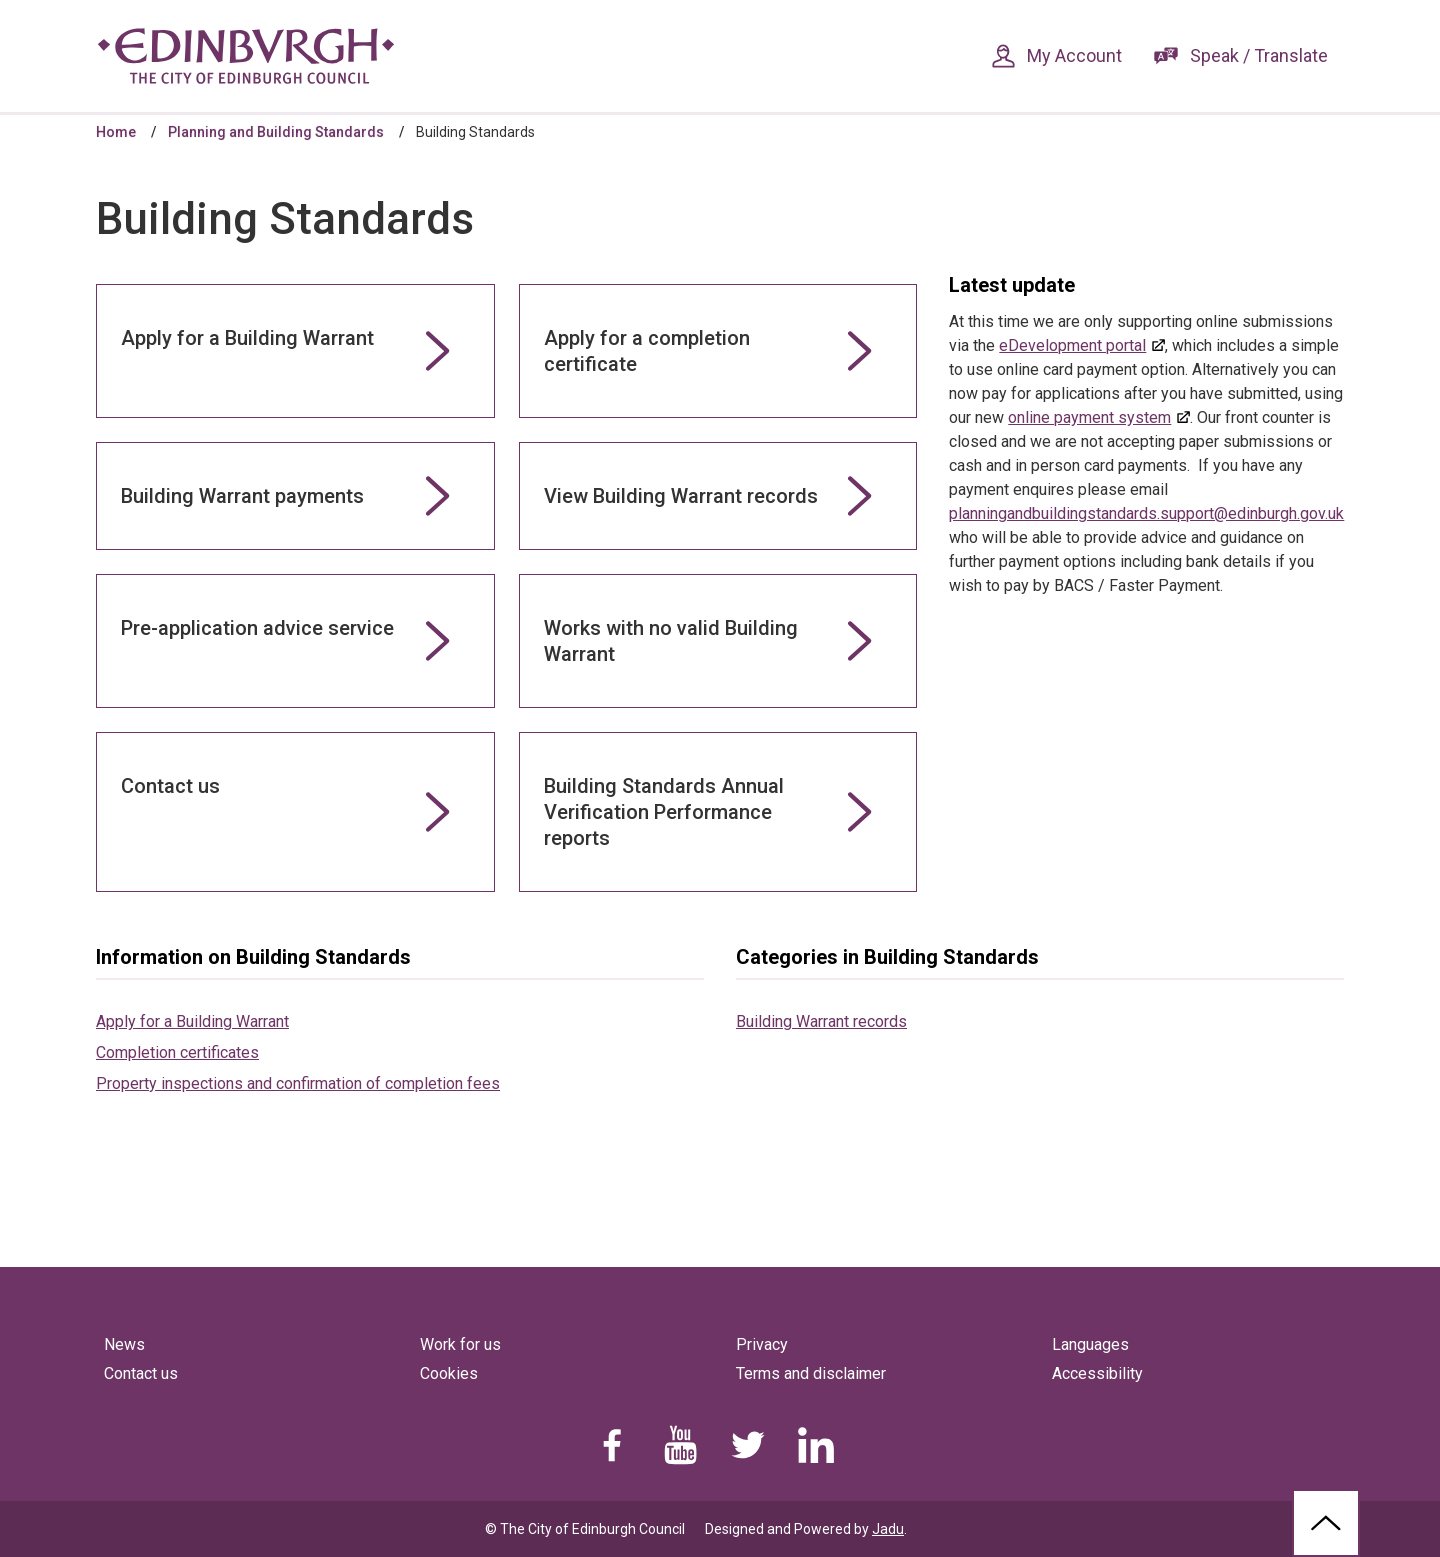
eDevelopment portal (1072, 345)
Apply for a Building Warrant (192, 1021)
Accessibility (1097, 1373)
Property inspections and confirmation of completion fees (298, 1083)
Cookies (449, 1373)
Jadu (888, 1529)
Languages (1090, 1344)
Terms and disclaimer (811, 1373)
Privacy (762, 1344)
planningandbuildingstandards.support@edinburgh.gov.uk (1146, 513)
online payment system (1089, 417)
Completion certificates (177, 1052)
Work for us (460, 1344)
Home (116, 132)
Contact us (141, 1373)
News (124, 1344)
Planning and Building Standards (276, 132)
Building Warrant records (821, 1021)
